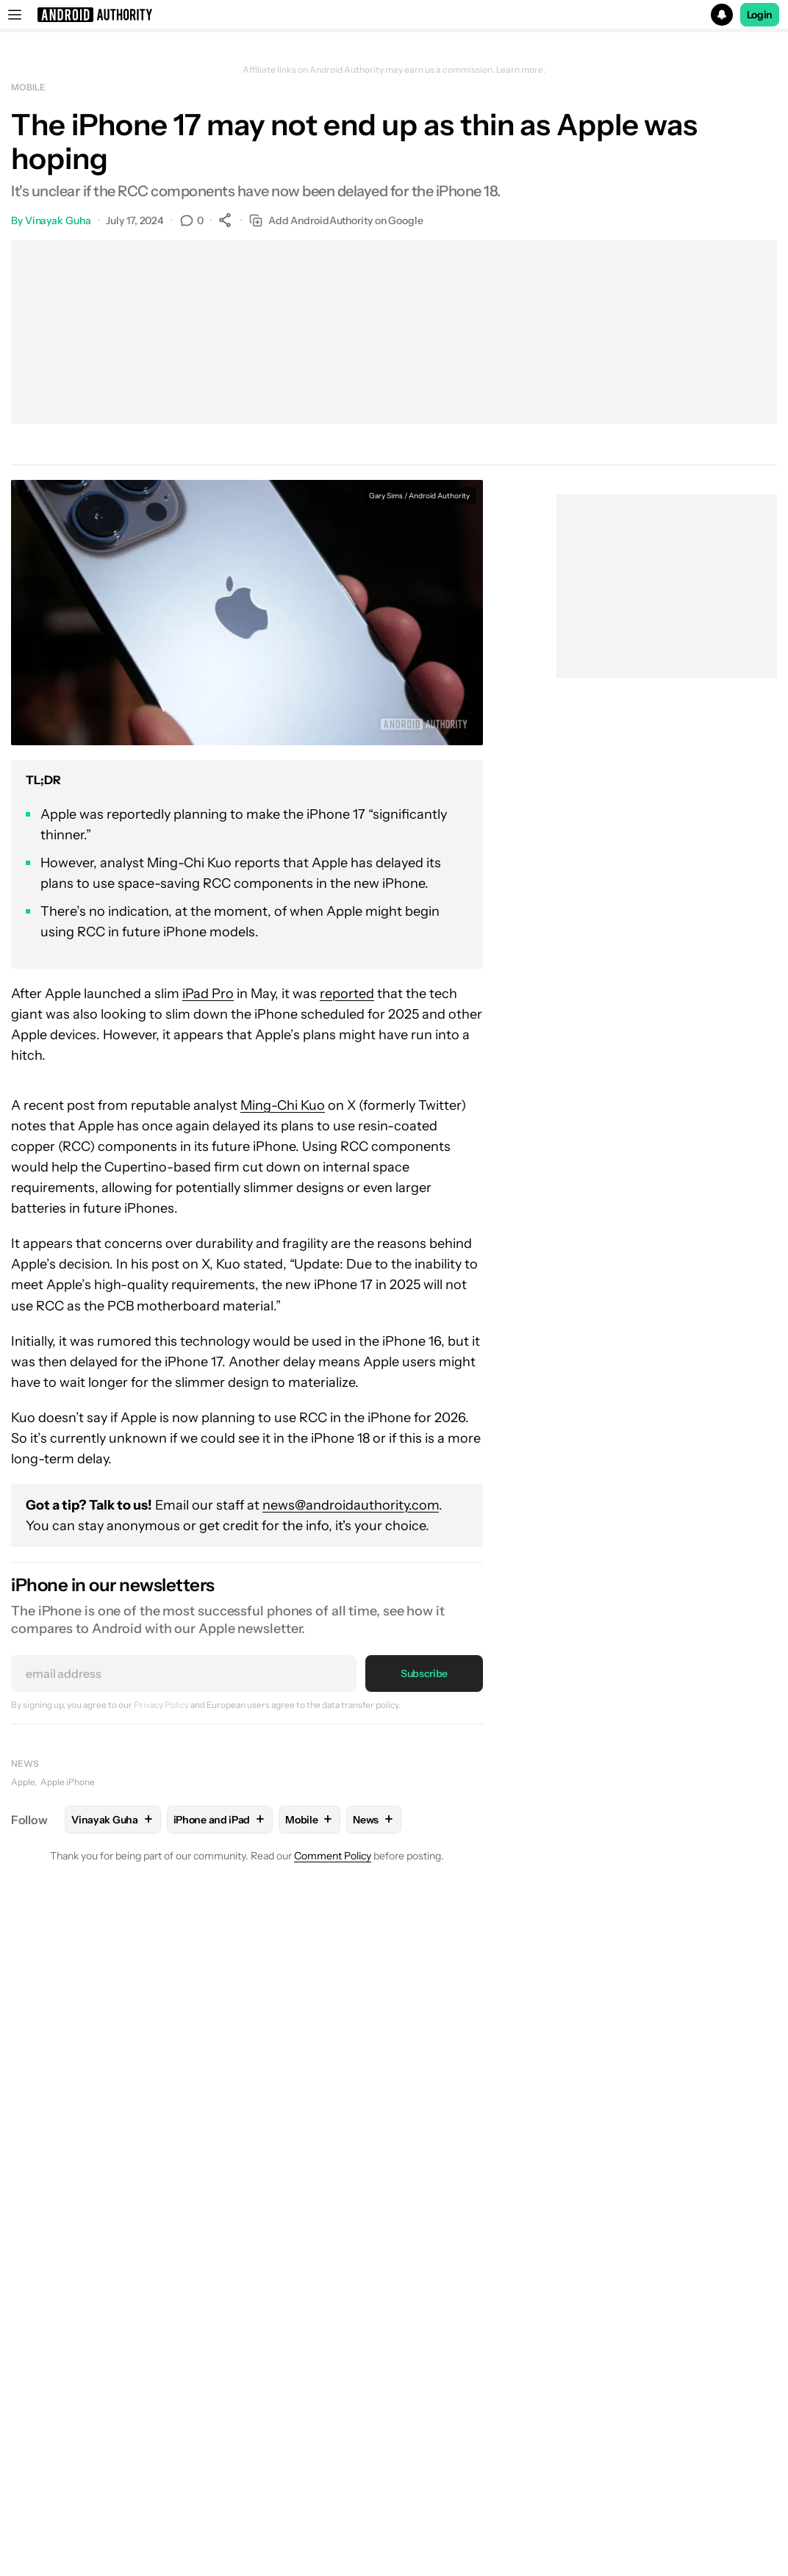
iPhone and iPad (220, 1819)
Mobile (28, 87)
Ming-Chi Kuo (282, 1105)
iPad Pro (208, 994)
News (25, 1763)
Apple (23, 1781)
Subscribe (424, 1673)
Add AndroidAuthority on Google (336, 221)
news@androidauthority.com (350, 1505)
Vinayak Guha (58, 220)
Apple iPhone (67, 1781)
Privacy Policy (161, 1704)
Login (760, 14)
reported (347, 994)
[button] (394, 14)
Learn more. (520, 69)
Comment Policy (332, 1855)
